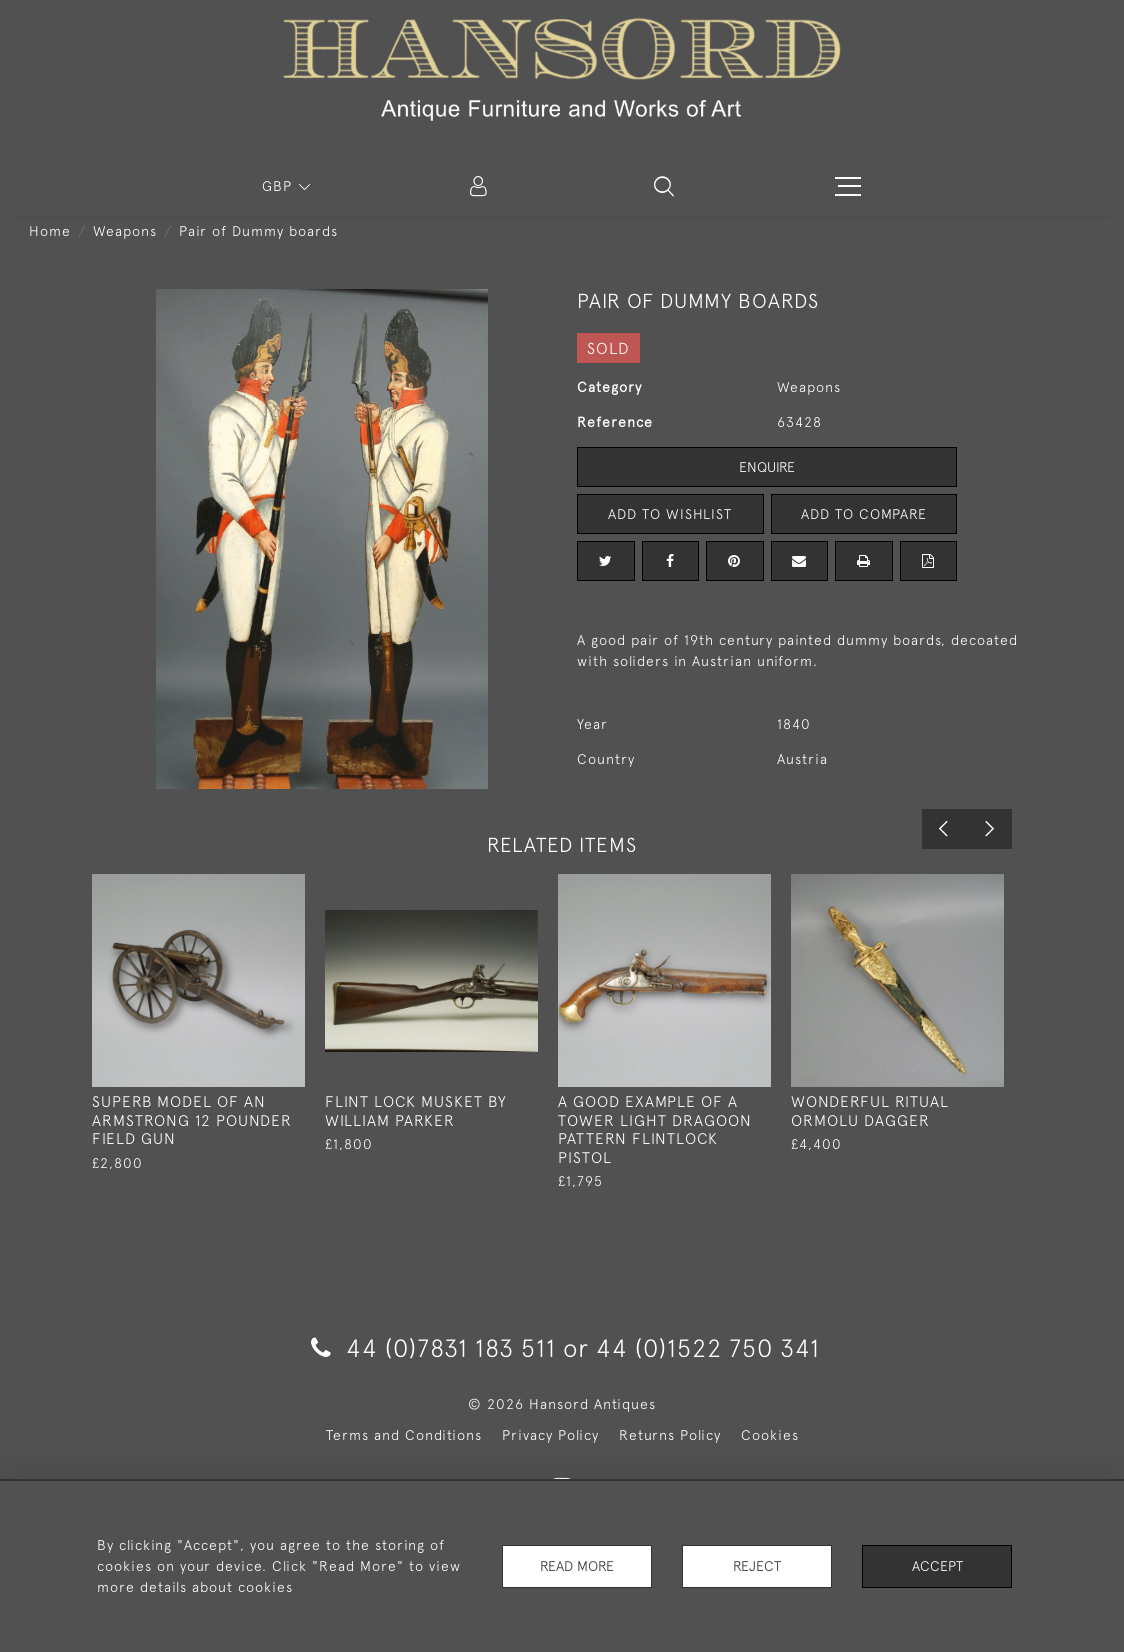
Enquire (767, 467)
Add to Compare (864, 514)
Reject (757, 1566)
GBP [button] (279, 186)
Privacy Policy (550, 1435)
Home (50, 231)
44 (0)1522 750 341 (708, 1347)
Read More (577, 1566)
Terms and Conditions (404, 1435)
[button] (664, 186)
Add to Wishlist (670, 514)
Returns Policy (670, 1435)
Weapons (125, 231)
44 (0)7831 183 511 (433, 1347)
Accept (937, 1566)
